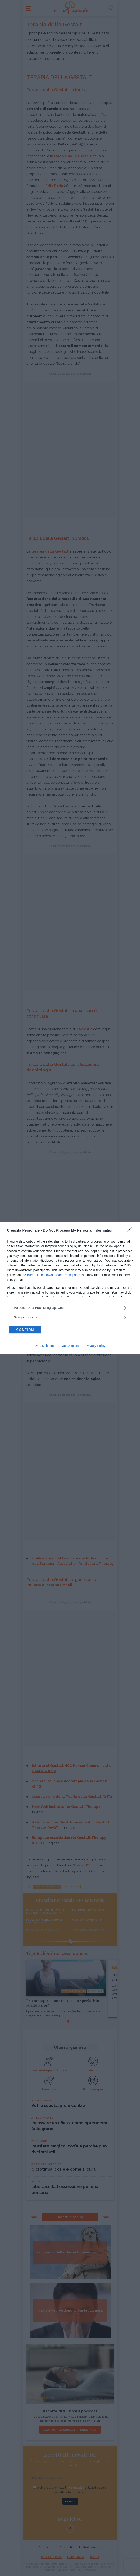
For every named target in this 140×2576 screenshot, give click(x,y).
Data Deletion (44, 1346)
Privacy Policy (95, 1346)
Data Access (70, 1346)
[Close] (131, 1230)
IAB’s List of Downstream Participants (53, 1275)
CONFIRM (25, 1329)
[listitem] (70, 1307)
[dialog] (70, 1288)
